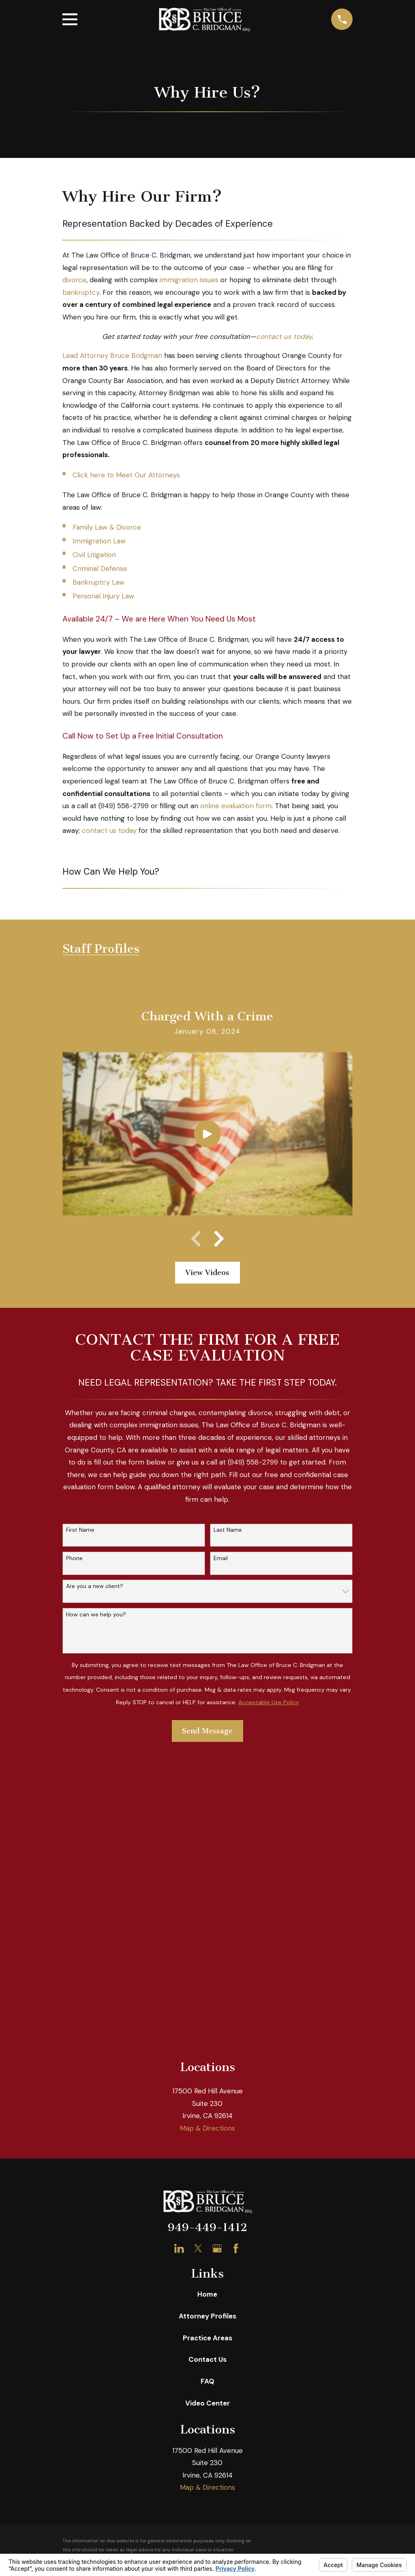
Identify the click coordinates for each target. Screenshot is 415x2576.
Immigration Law (99, 540)
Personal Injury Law (103, 596)
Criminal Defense (100, 568)
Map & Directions (207, 1837)
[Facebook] (236, 1958)
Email (221, 1558)
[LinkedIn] (179, 1958)
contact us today (284, 336)
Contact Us (207, 2069)
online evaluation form (236, 805)
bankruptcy (80, 292)
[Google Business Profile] (217, 1958)
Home (207, 2003)
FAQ (207, 2090)
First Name (80, 1529)
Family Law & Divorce (107, 527)
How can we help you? (96, 1614)
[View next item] (219, 1239)
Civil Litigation (94, 554)
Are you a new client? (94, 1586)
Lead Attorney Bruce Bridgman (112, 355)
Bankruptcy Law (98, 582)
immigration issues (189, 279)
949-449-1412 (207, 1937)
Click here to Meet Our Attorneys (126, 474)
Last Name (228, 1529)
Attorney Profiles (207, 2025)
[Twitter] (198, 1958)
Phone (74, 1558)
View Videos (207, 1272)
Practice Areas (207, 2047)
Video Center (207, 2112)
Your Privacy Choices (176, 2289)
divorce (74, 279)
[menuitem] (74, 2299)
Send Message (207, 1731)
